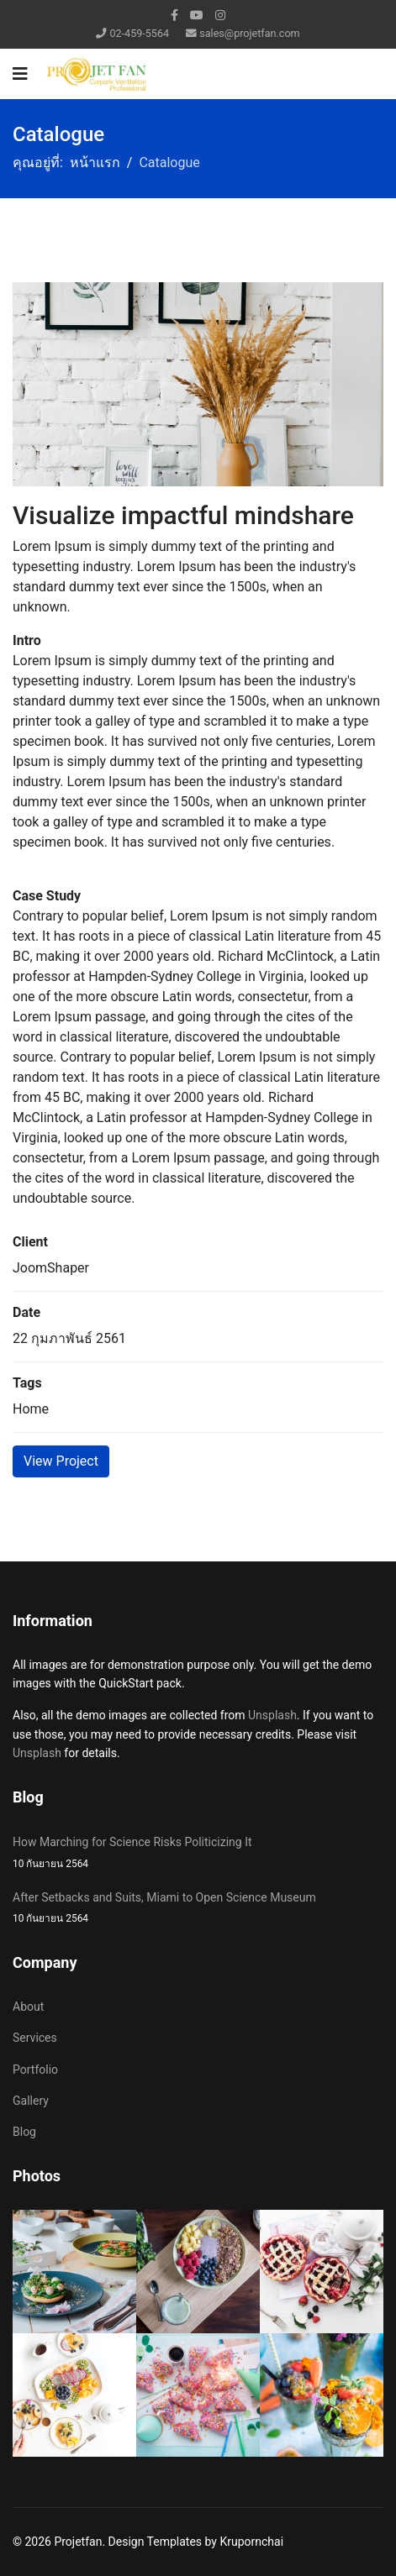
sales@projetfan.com (249, 33)
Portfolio (35, 2069)
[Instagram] (220, 15)
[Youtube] (196, 15)
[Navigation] (20, 74)
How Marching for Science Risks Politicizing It (198, 1853)
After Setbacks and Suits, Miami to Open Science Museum (198, 1909)
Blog (24, 2131)
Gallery (31, 2100)
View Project (61, 1461)
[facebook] (174, 15)
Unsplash (272, 1715)
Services (35, 2037)
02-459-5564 (139, 33)
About (28, 2006)
